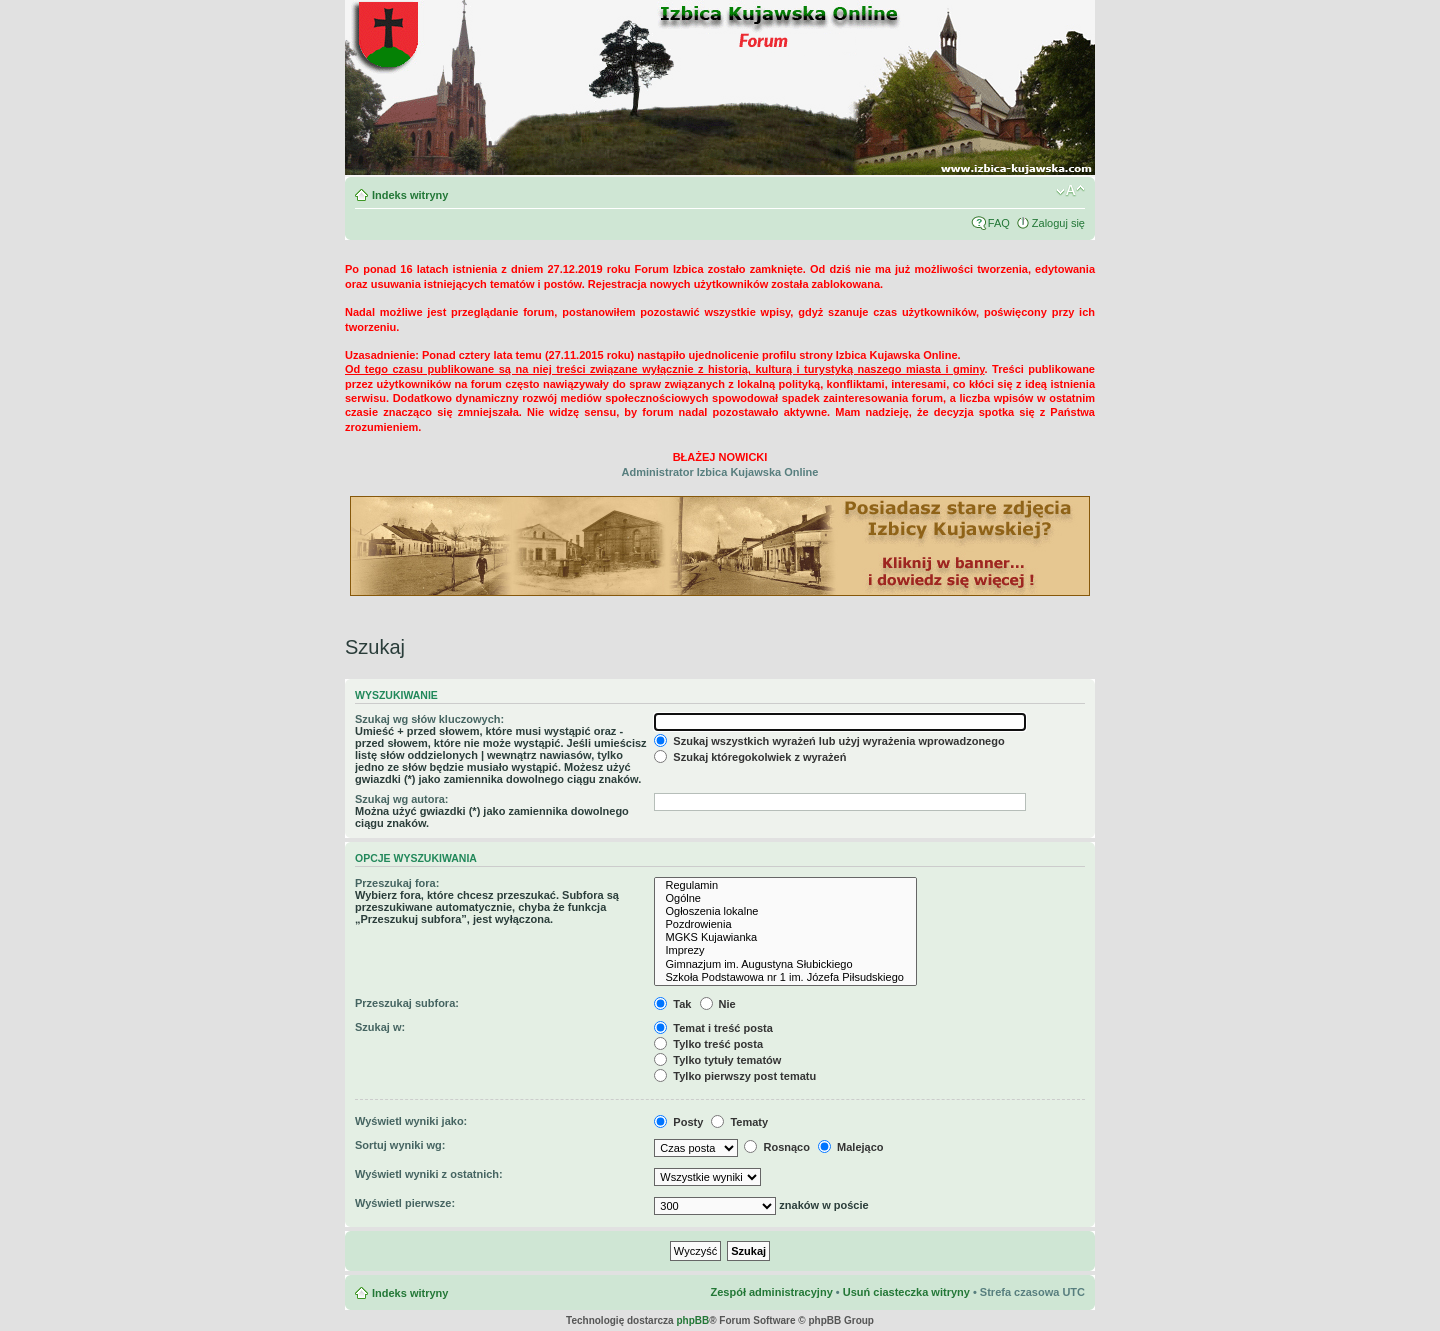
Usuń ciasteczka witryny (906, 1292)
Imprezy (785, 950)
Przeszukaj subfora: (407, 1003)
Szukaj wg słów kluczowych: (429, 719)
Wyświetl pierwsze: (405, 1203)
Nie (718, 1004)
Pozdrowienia (785, 924)
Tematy (739, 1122)
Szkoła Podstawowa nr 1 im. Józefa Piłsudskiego (785, 977)
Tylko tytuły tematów (717, 1060)
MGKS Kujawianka (785, 937)
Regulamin (785, 885)
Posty (678, 1122)
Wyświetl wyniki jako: (411, 1121)
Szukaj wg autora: (402, 799)
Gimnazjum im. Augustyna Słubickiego (785, 964)
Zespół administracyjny (771, 1292)
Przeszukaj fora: (397, 883)
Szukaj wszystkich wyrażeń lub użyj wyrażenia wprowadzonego (829, 741)
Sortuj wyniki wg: (400, 1145)
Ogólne (785, 898)
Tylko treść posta (708, 1044)
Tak (672, 1004)
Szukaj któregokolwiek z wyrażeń (750, 757)
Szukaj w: (380, 1027)
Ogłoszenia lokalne (785, 911)
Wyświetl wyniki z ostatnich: (429, 1174)
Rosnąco (777, 1147)
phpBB (692, 1320)
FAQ (999, 223)
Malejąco (851, 1147)
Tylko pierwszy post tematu (735, 1076)
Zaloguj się (1058, 223)
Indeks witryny (410, 195)
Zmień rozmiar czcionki (1070, 191)
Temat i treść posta (713, 1028)
